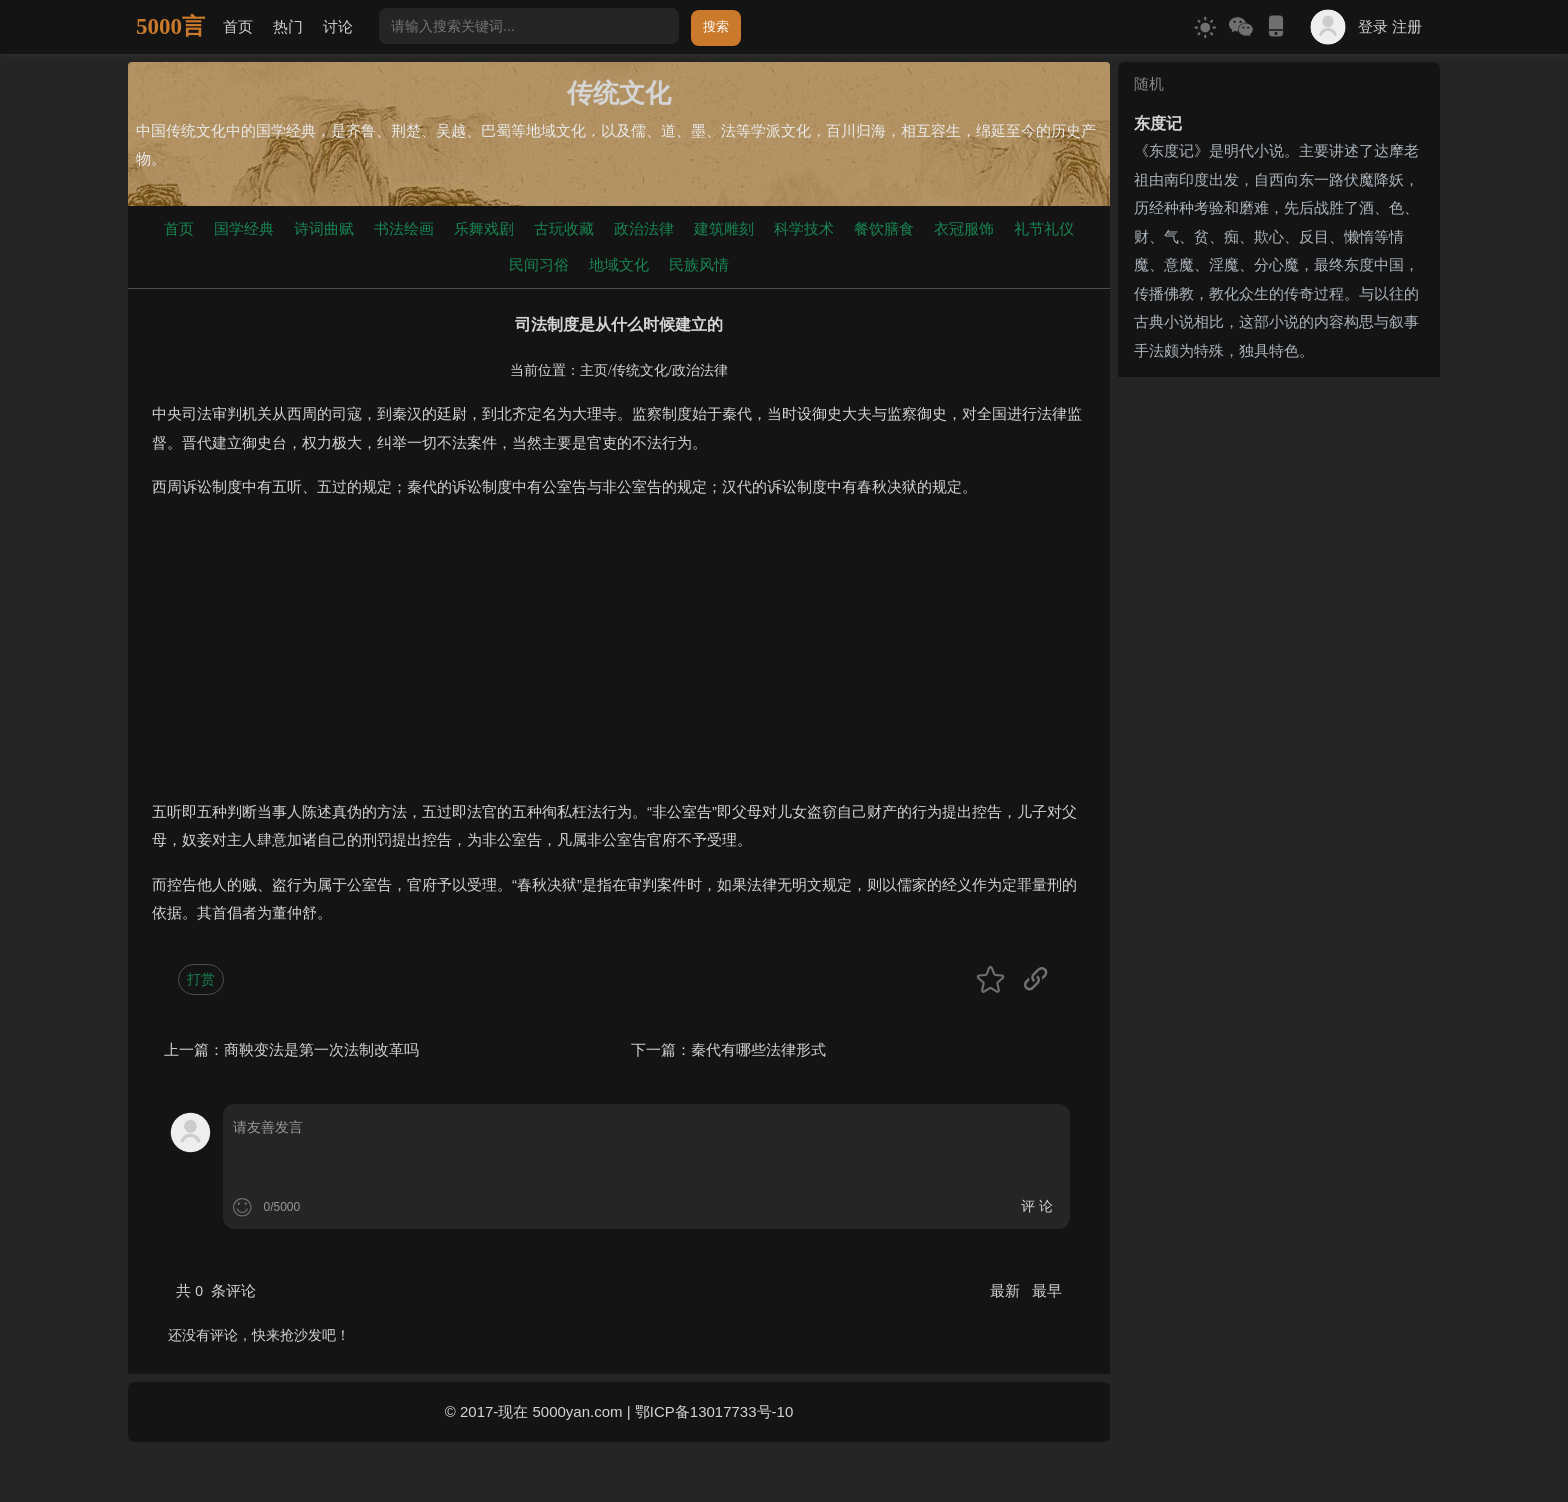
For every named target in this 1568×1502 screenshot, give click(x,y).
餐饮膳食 (884, 228)
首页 (238, 26)
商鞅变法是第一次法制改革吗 (321, 1049)
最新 (1007, 1290)
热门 (288, 26)
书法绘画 (404, 228)
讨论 (338, 26)
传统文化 (640, 370)
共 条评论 (216, 1290)
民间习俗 (539, 264)
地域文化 (619, 264)
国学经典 (244, 228)
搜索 (716, 26)
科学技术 (804, 228)
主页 (594, 370)
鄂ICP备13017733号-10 (714, 1411)
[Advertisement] (619, 658)
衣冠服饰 (964, 228)
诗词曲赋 (324, 228)
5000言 (170, 26)
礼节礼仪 (1044, 228)
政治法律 (644, 228)
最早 (1047, 1290)
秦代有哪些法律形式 (758, 1049)
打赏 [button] (201, 979)
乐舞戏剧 (484, 228)
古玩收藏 (564, 228)
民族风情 (699, 264)
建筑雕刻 (724, 228)
